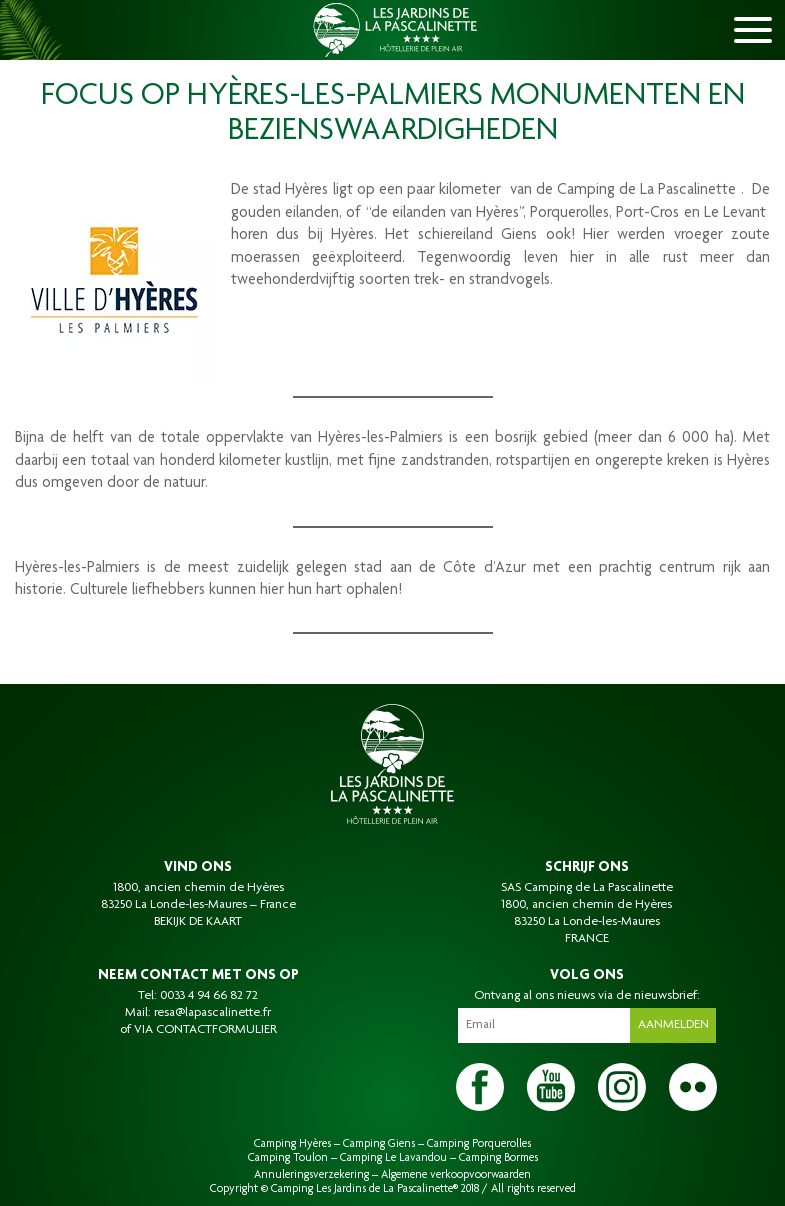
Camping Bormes (498, 1158)
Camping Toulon (288, 1158)
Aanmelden (673, 1025)
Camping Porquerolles (479, 1144)
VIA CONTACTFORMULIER (205, 1030)
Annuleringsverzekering (311, 1175)
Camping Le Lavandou (393, 1158)
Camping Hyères (292, 1144)
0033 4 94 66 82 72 (209, 996)
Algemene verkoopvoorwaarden (456, 1175)
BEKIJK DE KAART (198, 922)
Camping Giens (379, 1144)
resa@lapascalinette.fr (212, 1013)
